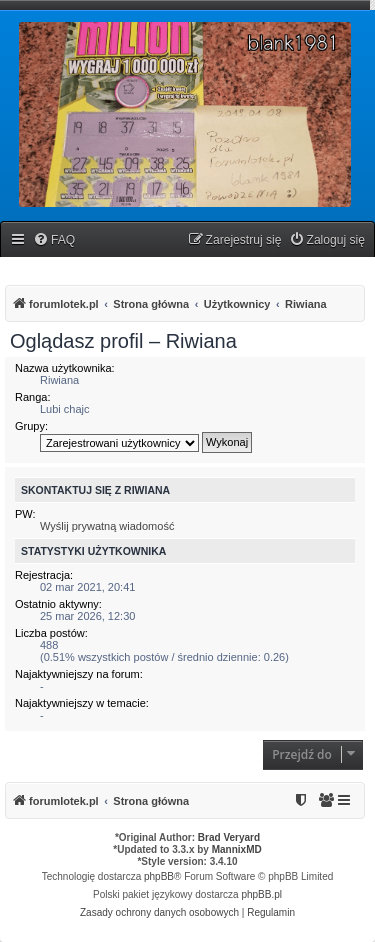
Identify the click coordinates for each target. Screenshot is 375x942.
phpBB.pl (261, 894)
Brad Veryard (229, 837)
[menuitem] (54, 240)
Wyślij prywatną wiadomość (107, 526)
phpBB (159, 876)
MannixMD (237, 849)
